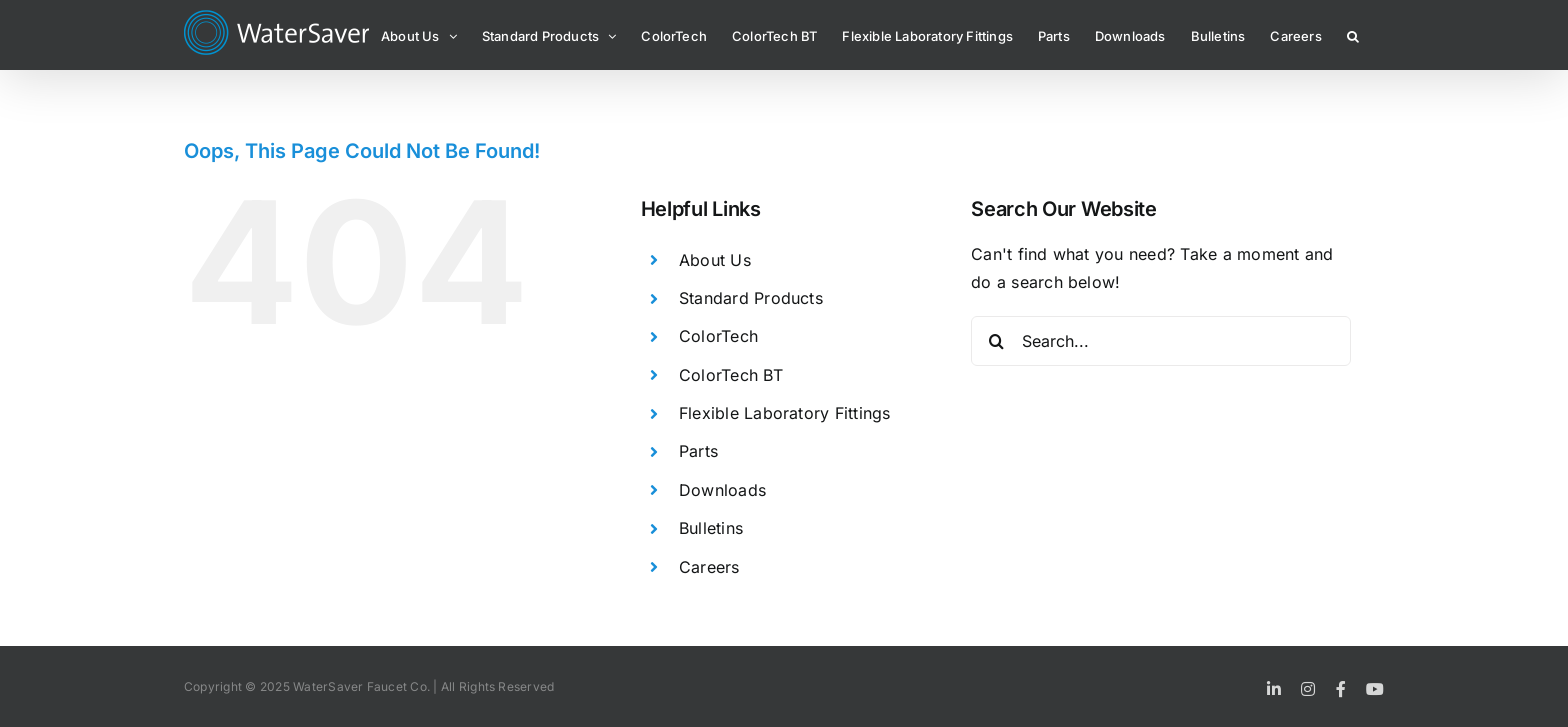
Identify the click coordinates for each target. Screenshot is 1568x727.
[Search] (996, 341)
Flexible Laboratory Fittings (785, 413)
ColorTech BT (731, 375)
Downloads (722, 490)
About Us (715, 260)
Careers (709, 567)
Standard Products (751, 298)
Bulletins (711, 528)
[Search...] (1161, 341)
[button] (1353, 35)
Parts (698, 451)
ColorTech (718, 336)
